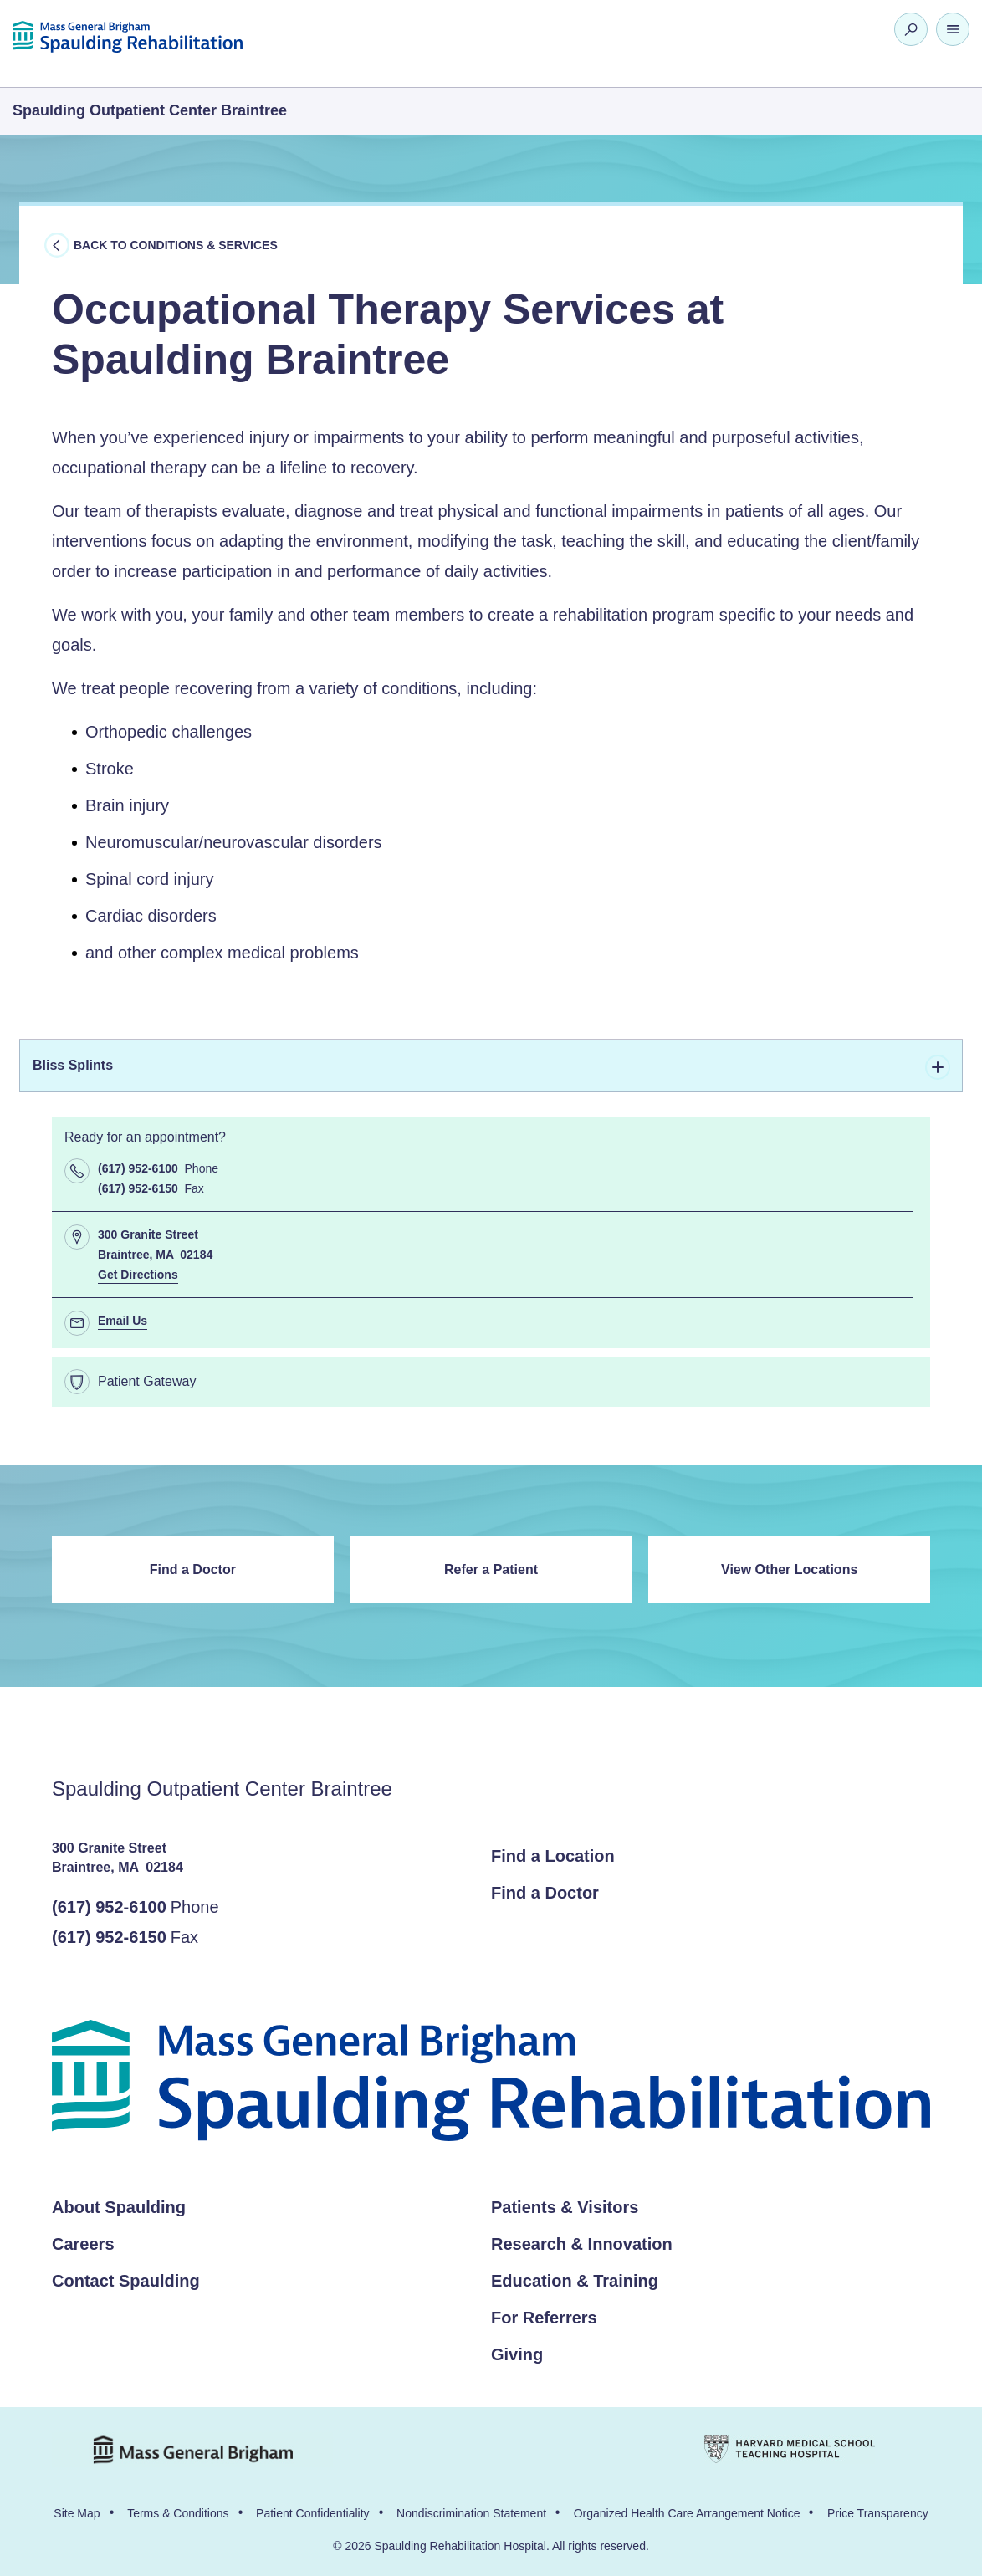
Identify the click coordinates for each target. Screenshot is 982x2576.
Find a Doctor (193, 1569)
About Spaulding (119, 2207)
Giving (517, 2354)
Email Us (122, 1320)
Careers (83, 2244)
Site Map (77, 2513)
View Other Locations (789, 1569)
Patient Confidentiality (312, 2513)
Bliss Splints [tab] (491, 1067)
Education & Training (574, 2281)
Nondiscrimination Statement (471, 2513)
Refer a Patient (491, 1569)
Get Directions (138, 1274)
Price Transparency (877, 2513)
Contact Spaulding (126, 2281)
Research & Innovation (582, 2244)
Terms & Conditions (177, 2513)
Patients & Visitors (564, 2207)
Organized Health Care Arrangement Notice (687, 2513)
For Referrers (544, 2317)
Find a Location (553, 1856)
